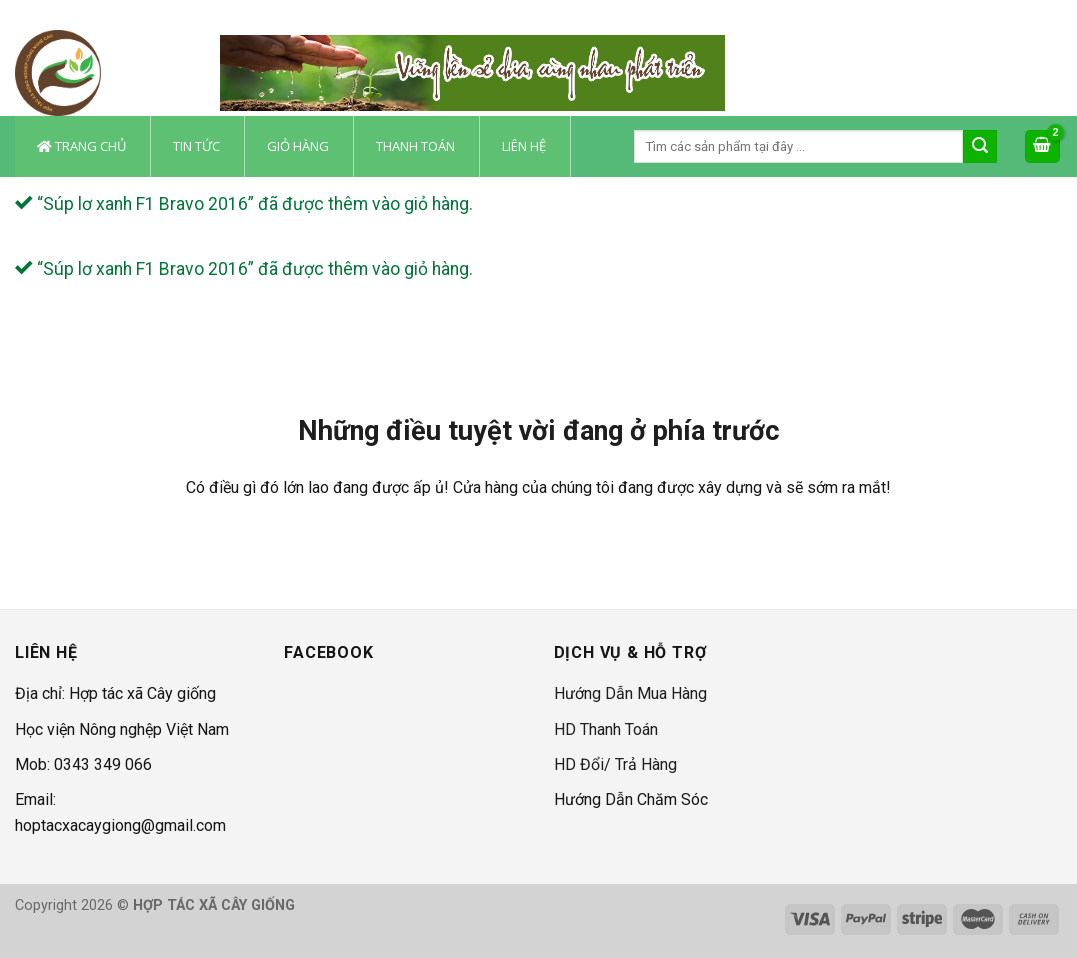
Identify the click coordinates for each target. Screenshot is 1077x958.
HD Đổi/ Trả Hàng (615, 764)
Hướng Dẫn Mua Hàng (630, 693)
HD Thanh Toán (606, 729)
